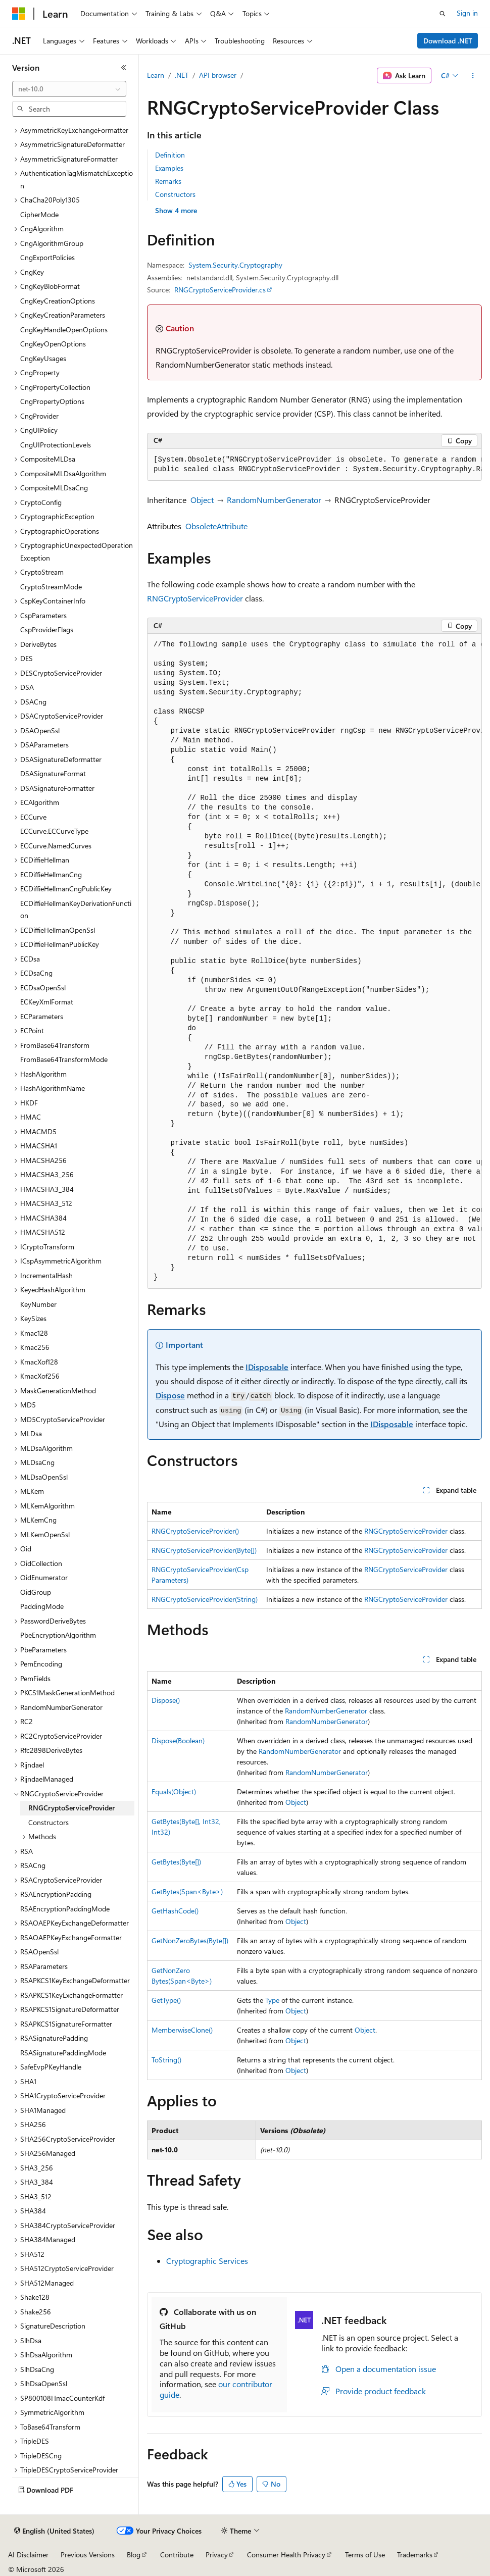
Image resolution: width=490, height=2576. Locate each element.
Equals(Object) (174, 1791)
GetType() (166, 2000)
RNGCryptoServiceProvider (195, 598)
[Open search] (442, 14)
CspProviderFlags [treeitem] (46, 629)
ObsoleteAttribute (216, 526)
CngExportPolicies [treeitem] (47, 257)
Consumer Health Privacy (286, 2554)
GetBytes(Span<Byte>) (187, 1891)
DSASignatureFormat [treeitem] (53, 773)
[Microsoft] (18, 13)
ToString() (166, 2059)
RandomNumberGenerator (274, 499)
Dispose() (166, 1700)
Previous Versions (88, 2554)
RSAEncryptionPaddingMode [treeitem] (65, 1908)
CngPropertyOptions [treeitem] (52, 401)
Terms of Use (365, 2554)
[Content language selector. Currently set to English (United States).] (54, 2531)
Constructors (175, 194)
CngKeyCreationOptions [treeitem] (57, 301)
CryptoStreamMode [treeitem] (51, 586)
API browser (217, 75)
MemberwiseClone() (182, 2030)
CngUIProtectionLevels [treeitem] (55, 444)
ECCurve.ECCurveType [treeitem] (54, 831)
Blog (133, 2554)
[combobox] (69, 89)
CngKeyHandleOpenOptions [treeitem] (64, 329)
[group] (314, 465)
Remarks (168, 181)
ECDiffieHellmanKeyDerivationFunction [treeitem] (75, 909)
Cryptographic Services (207, 2260)
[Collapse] (123, 68)
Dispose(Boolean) (178, 1740)
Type (272, 2000)
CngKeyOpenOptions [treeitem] (53, 343)
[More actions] (473, 76)
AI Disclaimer (28, 2554)
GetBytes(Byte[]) (176, 1861)
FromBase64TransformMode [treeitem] (64, 1059)
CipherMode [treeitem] (39, 214)
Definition (170, 155)
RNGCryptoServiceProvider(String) (205, 1599)
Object (202, 499)
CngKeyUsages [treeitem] (43, 358)
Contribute (176, 2554)
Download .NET (447, 40)
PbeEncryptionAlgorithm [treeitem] (58, 1635)
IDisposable (267, 1366)
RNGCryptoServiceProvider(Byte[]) (204, 1550)
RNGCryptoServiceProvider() (195, 1531)
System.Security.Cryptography (235, 265)
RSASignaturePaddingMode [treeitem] (63, 2052)
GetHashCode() (175, 1910)
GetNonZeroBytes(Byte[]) (190, 1940)
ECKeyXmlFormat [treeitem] (46, 1001)
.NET (181, 75)
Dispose (170, 1395)
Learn (155, 75)
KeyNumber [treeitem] (38, 1304)
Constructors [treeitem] (48, 1822)
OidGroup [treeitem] (35, 1592)
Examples (169, 168)
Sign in (467, 13)
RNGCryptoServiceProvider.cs (220, 289)
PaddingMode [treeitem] (42, 1606)
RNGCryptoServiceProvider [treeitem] (71, 1807)
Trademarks (414, 2554)
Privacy (217, 2554)
